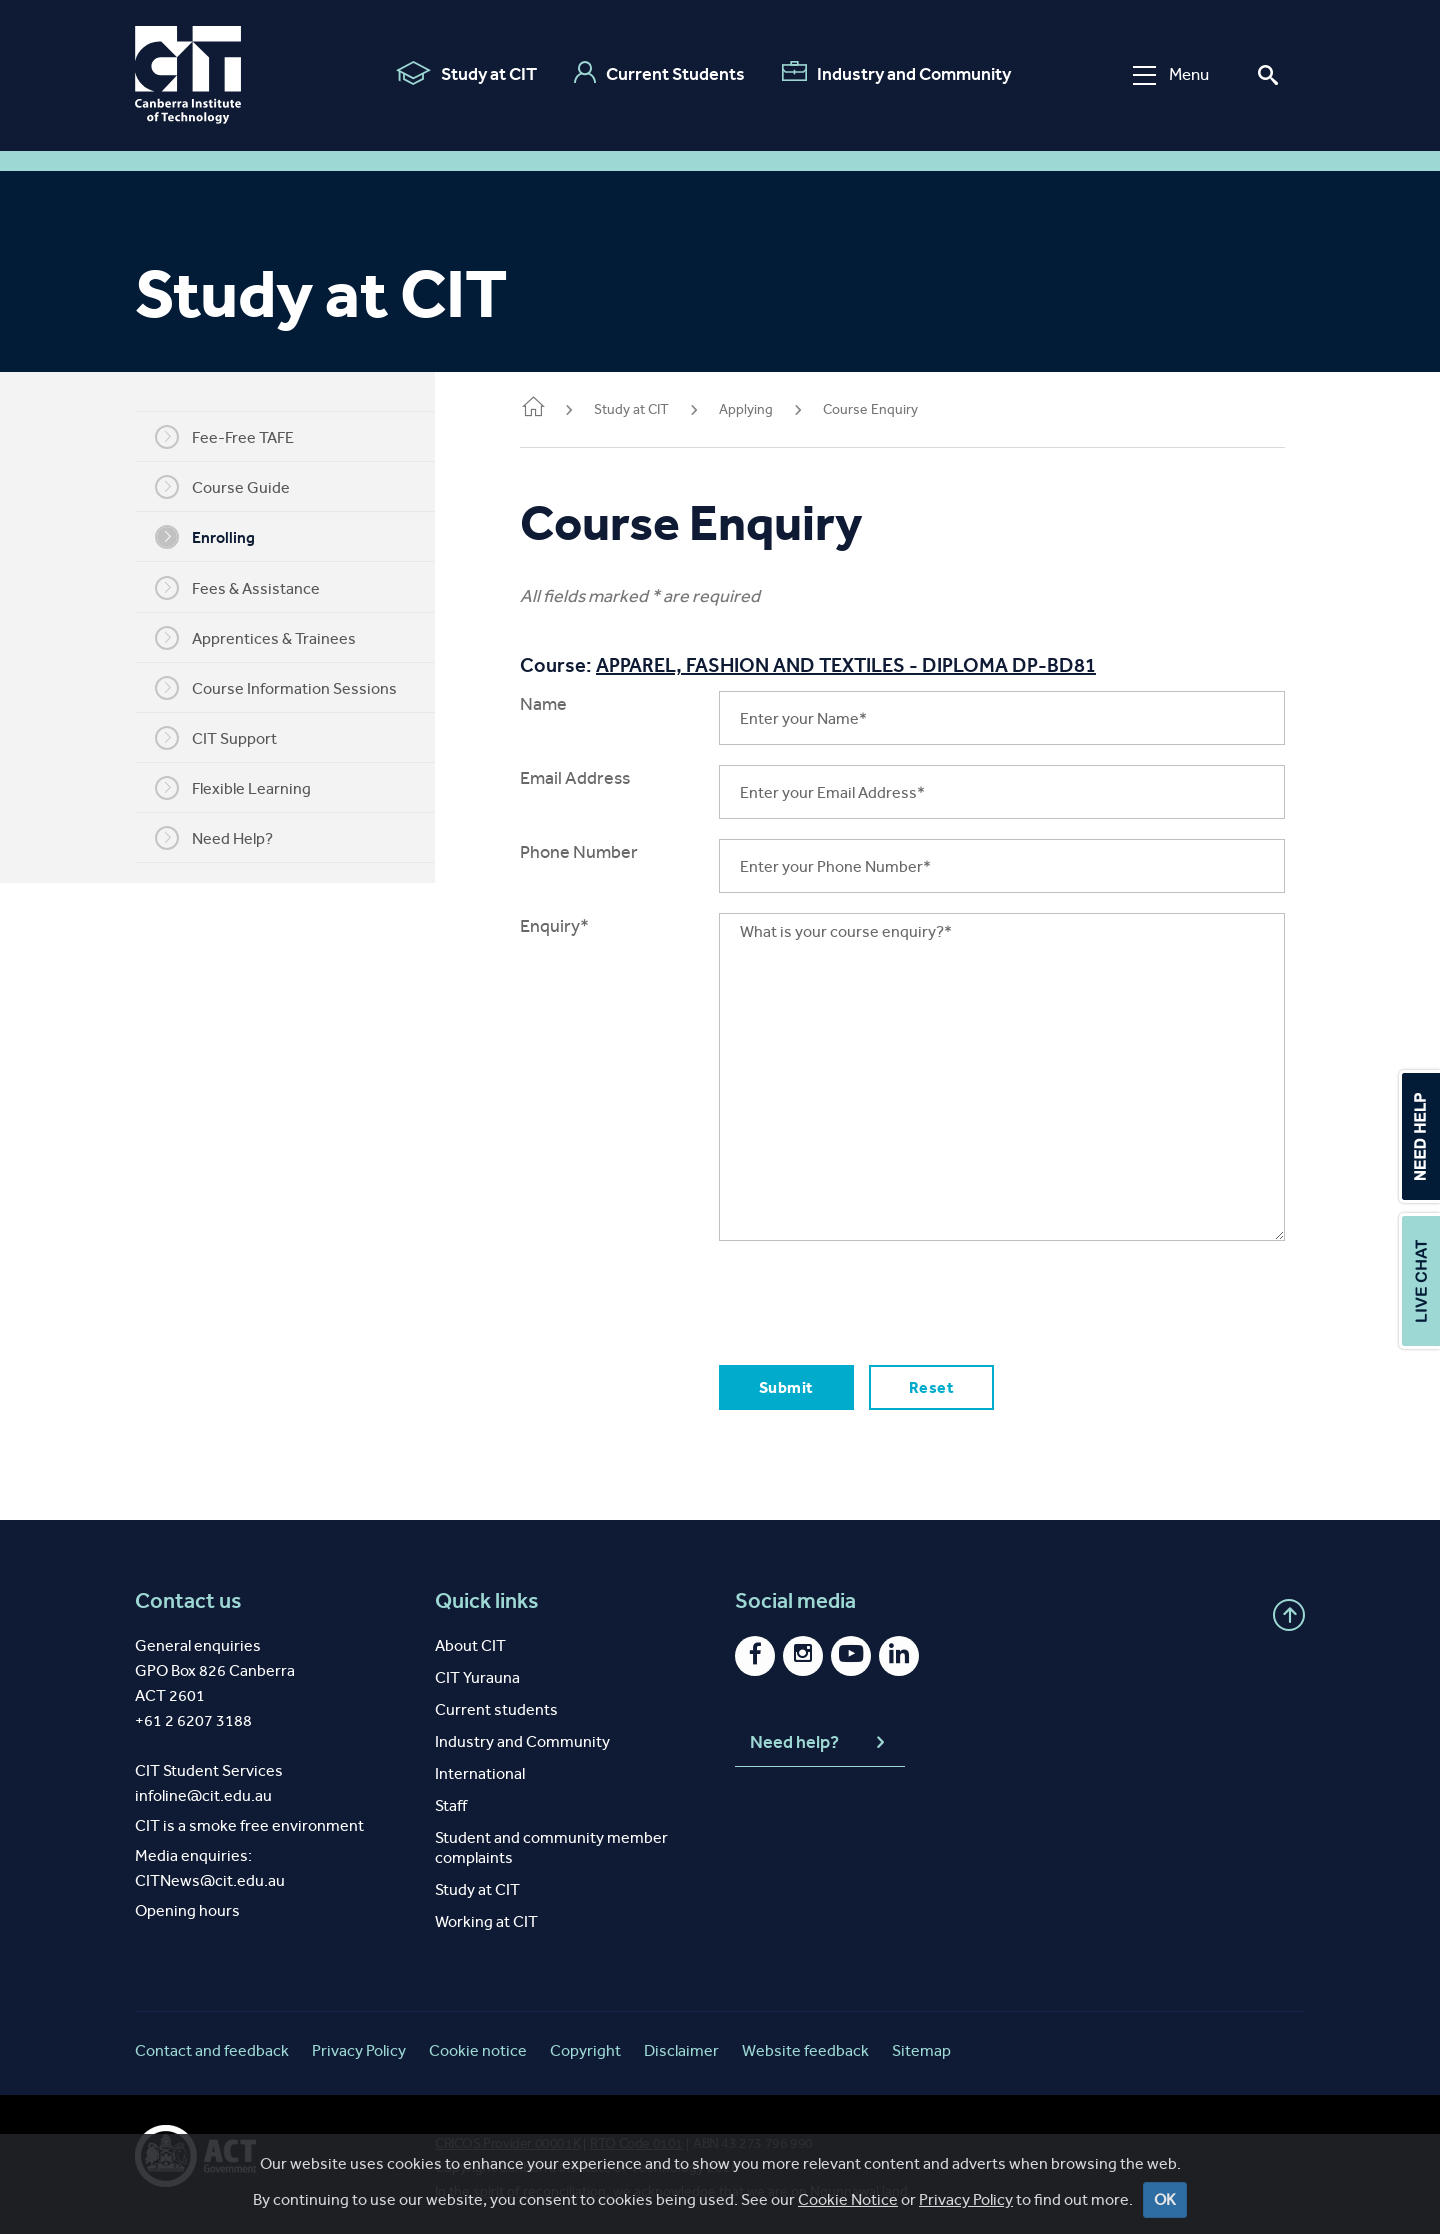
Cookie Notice (848, 2224)
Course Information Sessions (291, 688)
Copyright (585, 2050)
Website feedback (805, 2050)
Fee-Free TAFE (239, 437)
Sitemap (921, 2050)
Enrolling (220, 537)
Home (563, 408)
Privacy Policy (966, 2224)
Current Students (656, 73)
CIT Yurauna (477, 1677)
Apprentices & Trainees (270, 638)
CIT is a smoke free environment (249, 1825)
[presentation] (893, 1300)
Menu (1168, 74)
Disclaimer (681, 2050)
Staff (451, 1805)
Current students (496, 1709)
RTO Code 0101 (636, 2143)
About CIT (470, 1645)
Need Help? (229, 838)
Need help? (820, 1743)
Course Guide (237, 487)
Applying (776, 409)
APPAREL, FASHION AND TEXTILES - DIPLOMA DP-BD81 (876, 665)
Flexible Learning (248, 788)
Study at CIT (463, 73)
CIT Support (231, 738)
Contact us (188, 1601)
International (480, 1773)
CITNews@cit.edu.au (210, 1880)
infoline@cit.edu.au (203, 1795)
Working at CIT (486, 1921)
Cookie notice (478, 2050)
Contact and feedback (212, 2050)
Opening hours (187, 1910)
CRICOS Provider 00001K (507, 2143)
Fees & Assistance (252, 588)
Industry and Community (893, 73)
